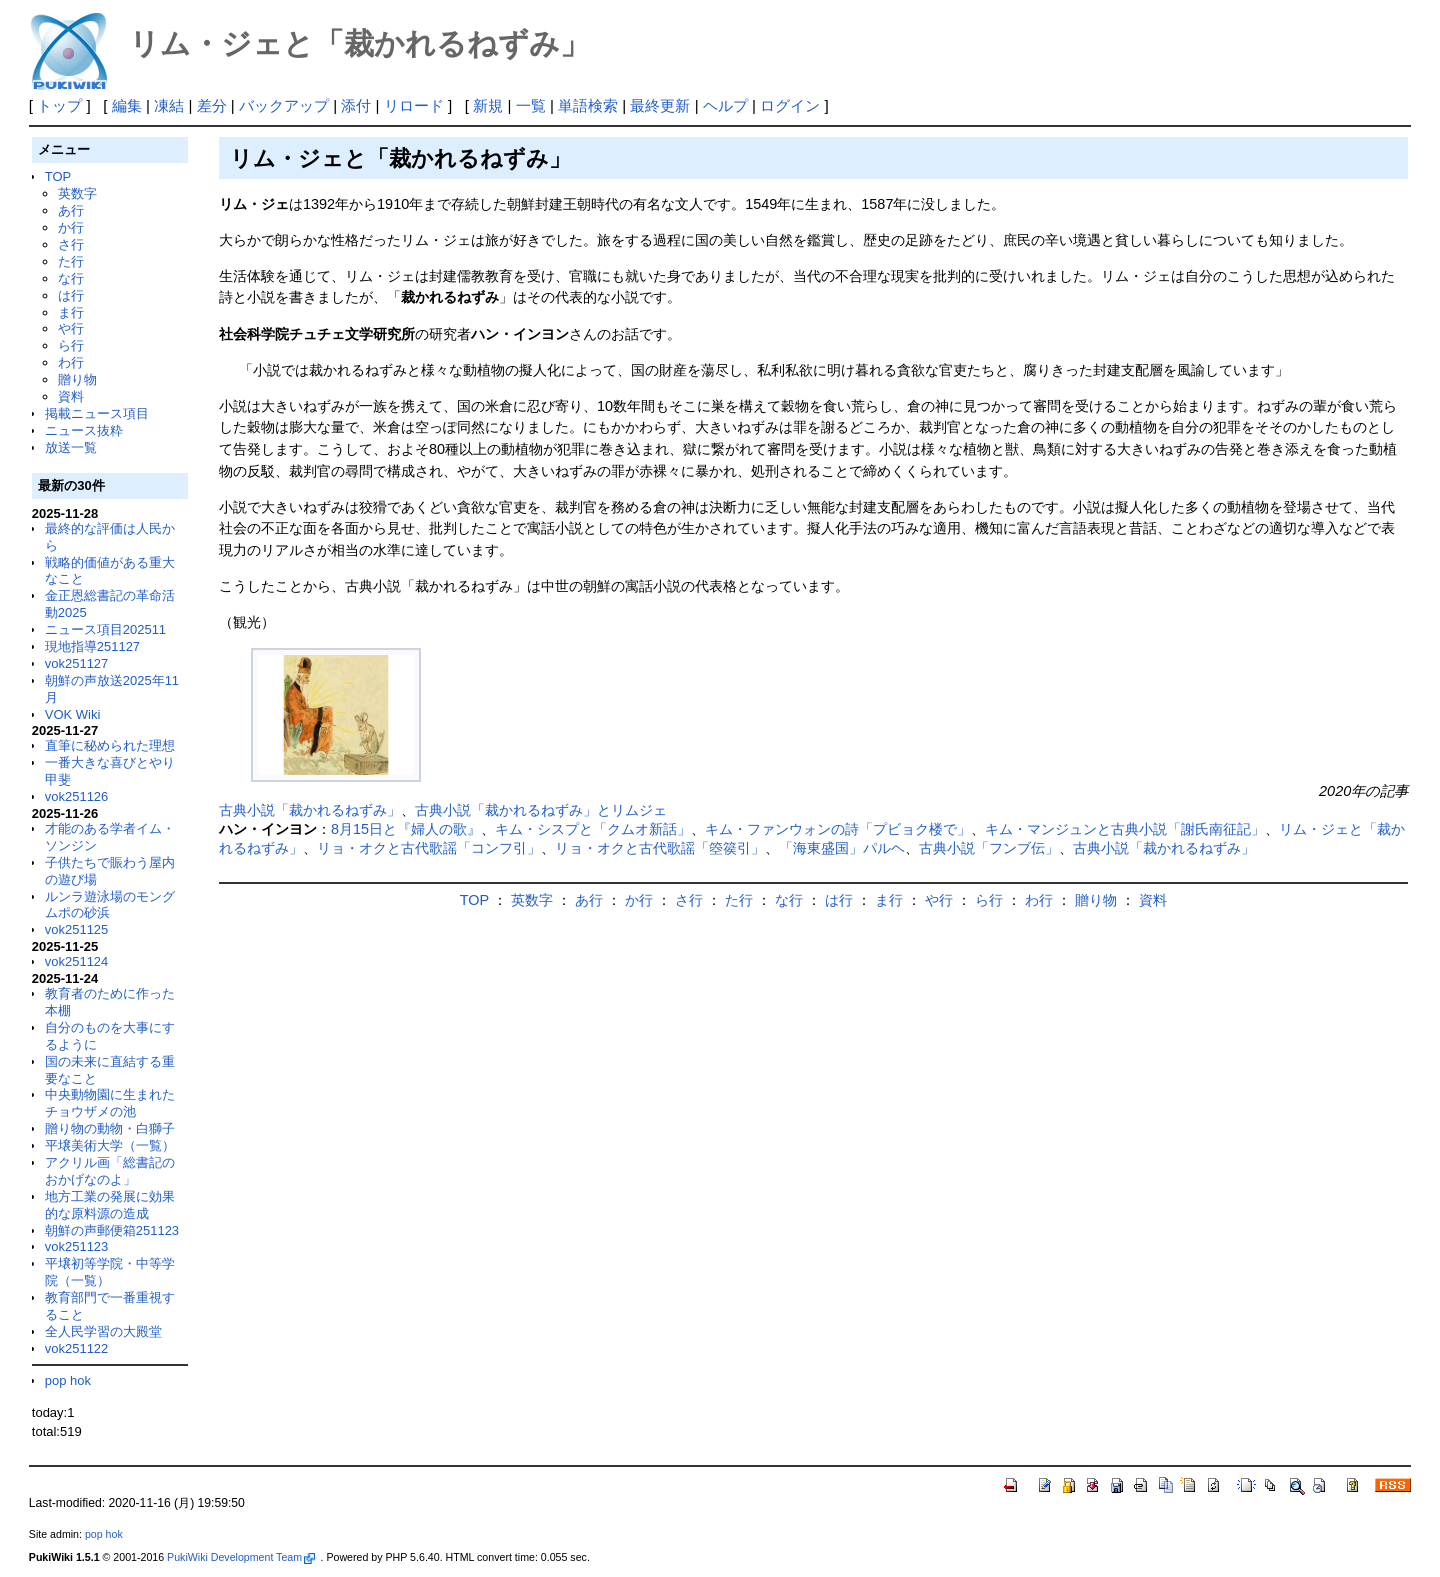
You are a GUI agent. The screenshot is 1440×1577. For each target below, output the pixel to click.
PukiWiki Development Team (241, 1557)
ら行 (71, 345)
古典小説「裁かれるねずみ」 (310, 810)
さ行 (71, 244)
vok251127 (77, 663)
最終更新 (660, 105)
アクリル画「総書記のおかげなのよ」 (110, 1171)
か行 (71, 227)
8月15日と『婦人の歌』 (406, 829)
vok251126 (77, 796)
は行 (71, 295)
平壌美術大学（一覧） (110, 1145)
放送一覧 (71, 447)
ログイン (790, 105)
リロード (414, 105)
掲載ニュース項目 (97, 413)
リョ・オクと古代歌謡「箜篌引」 (660, 848)
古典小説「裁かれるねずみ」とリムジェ (541, 810)
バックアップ (284, 105)
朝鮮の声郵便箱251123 (112, 1230)
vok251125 (77, 929)
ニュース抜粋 (84, 430)
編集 (127, 105)
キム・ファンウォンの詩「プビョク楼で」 (838, 829)
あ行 (71, 210)
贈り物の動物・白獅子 (110, 1128)
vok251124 (77, 961)
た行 (71, 261)
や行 (71, 328)
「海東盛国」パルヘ (842, 848)
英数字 (77, 193)
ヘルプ (725, 105)
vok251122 (77, 1348)
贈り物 (77, 379)
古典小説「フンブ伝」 (989, 848)
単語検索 (588, 105)
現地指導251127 (92, 646)
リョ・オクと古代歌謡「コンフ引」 (429, 848)
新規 (488, 105)
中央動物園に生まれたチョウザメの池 (110, 1103)
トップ (59, 105)
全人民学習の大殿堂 (103, 1331)
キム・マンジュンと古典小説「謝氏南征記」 (1125, 829)
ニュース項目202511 (105, 629)
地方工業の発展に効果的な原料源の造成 (110, 1205)
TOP (58, 176)
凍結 (169, 105)
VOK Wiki (73, 714)
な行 (71, 278)
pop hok (68, 1380)
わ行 (71, 362)
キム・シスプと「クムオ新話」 (593, 829)
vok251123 (77, 1246)
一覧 (531, 105)
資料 (71, 396)
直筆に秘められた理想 (110, 745)
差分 (212, 105)
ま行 (71, 312)
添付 (356, 105)
